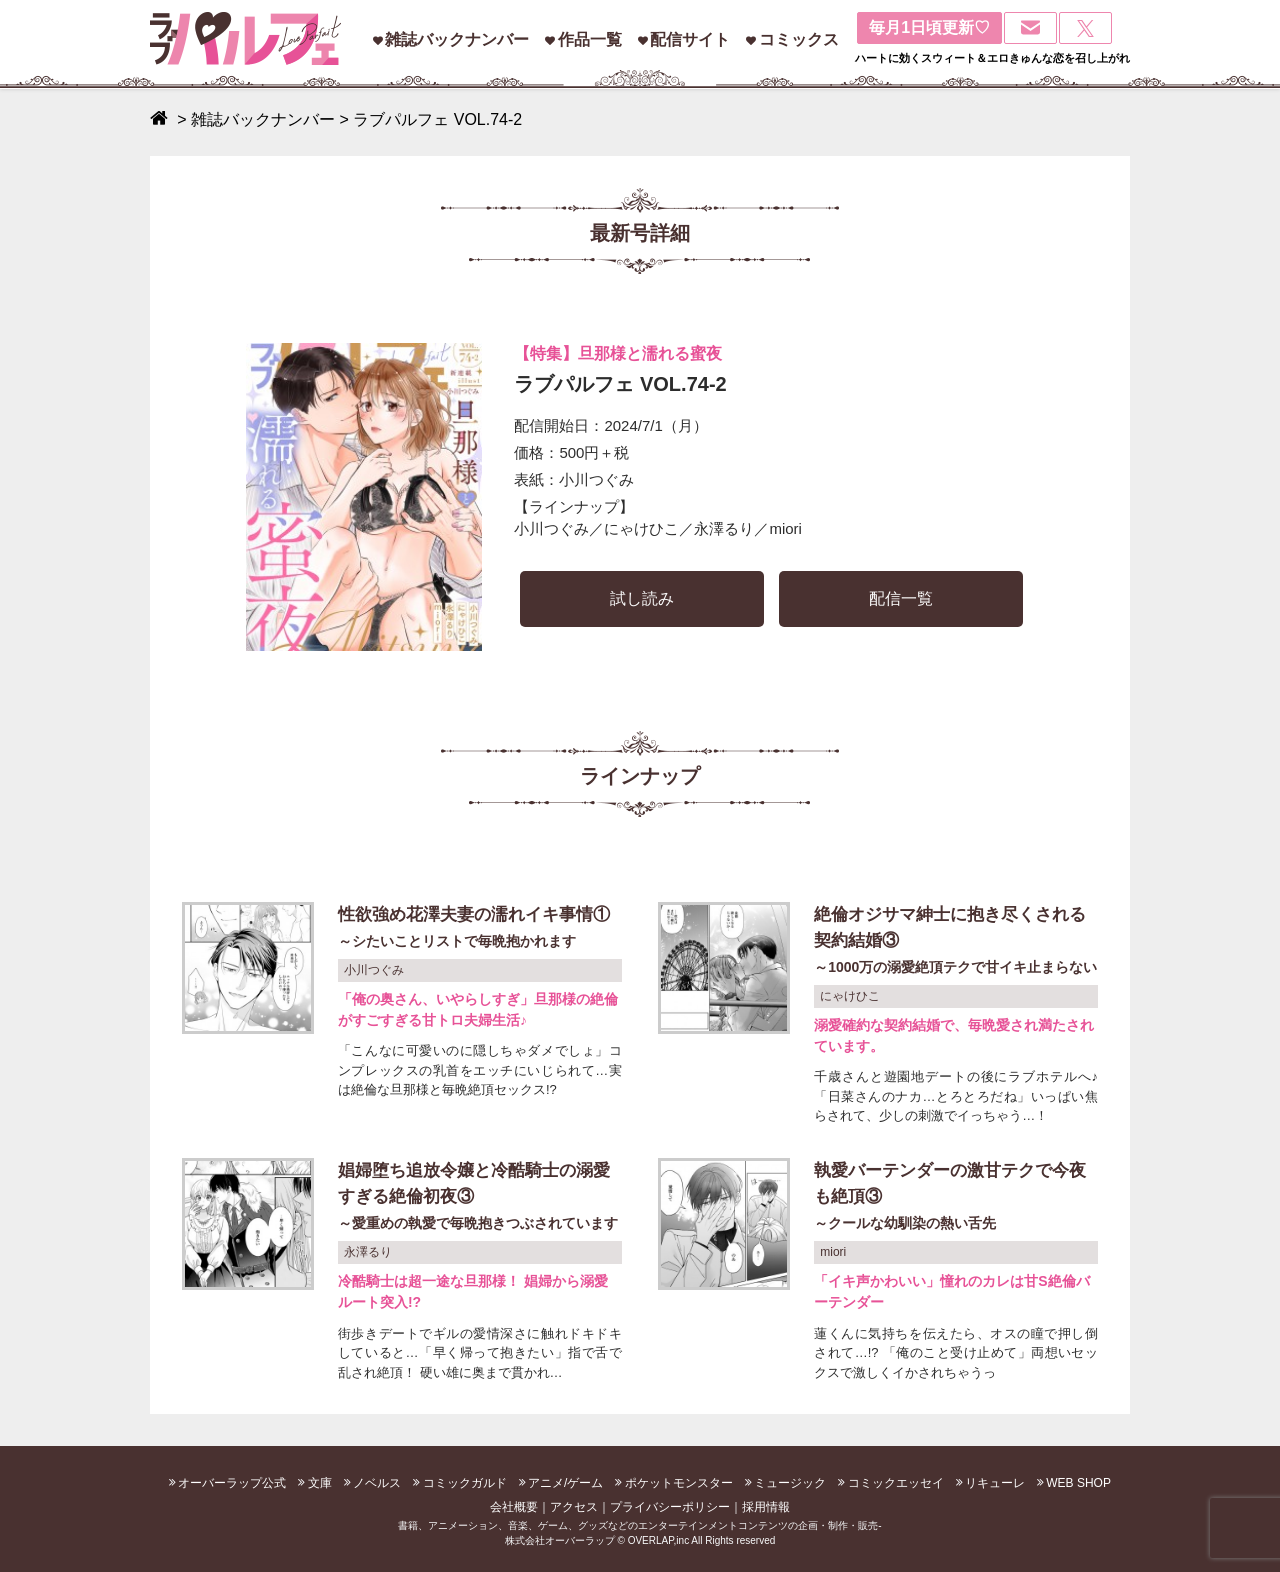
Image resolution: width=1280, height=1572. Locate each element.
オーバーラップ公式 (232, 1483)
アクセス (574, 1507)
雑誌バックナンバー (457, 39)
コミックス (799, 39)
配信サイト (690, 39)
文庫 (320, 1483)
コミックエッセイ (896, 1483)
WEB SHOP (1078, 1483)
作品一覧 (590, 39)
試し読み (642, 598)
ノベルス (377, 1483)
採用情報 (766, 1507)
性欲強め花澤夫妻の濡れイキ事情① (480, 929)
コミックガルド (465, 1483)
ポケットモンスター (679, 1483)
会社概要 (514, 1507)
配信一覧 (901, 598)
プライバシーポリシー (670, 1507)
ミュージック (790, 1483)
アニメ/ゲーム (565, 1483)
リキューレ (995, 1483)
